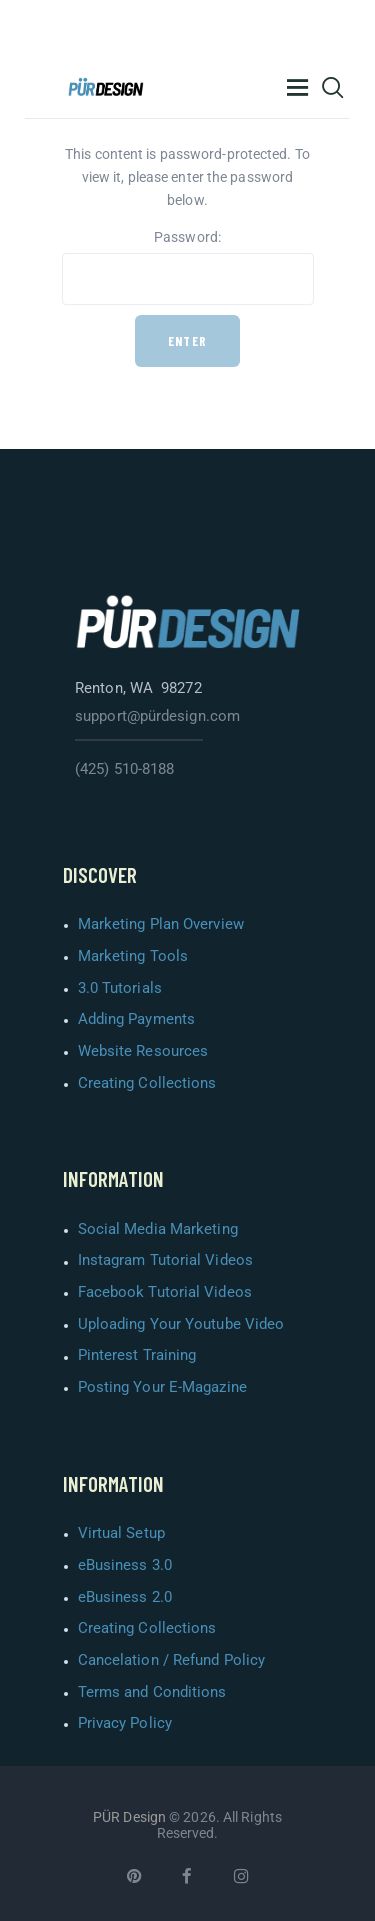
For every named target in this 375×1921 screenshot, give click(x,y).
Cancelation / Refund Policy (172, 1660)
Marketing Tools (133, 956)
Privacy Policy (125, 1723)
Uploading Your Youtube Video (181, 1324)
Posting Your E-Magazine (162, 1387)
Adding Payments (137, 1019)
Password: (188, 267)
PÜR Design (129, 1817)
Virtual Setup (121, 1533)
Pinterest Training (137, 1355)
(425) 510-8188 (124, 769)
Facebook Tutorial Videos (165, 1292)
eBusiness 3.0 (125, 1565)
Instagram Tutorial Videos (166, 1260)
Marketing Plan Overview (161, 924)
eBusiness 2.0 (125, 1597)
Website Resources (143, 1051)
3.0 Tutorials (120, 988)
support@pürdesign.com (157, 716)
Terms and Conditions (152, 1692)
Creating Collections (147, 1083)
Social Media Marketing (158, 1229)
